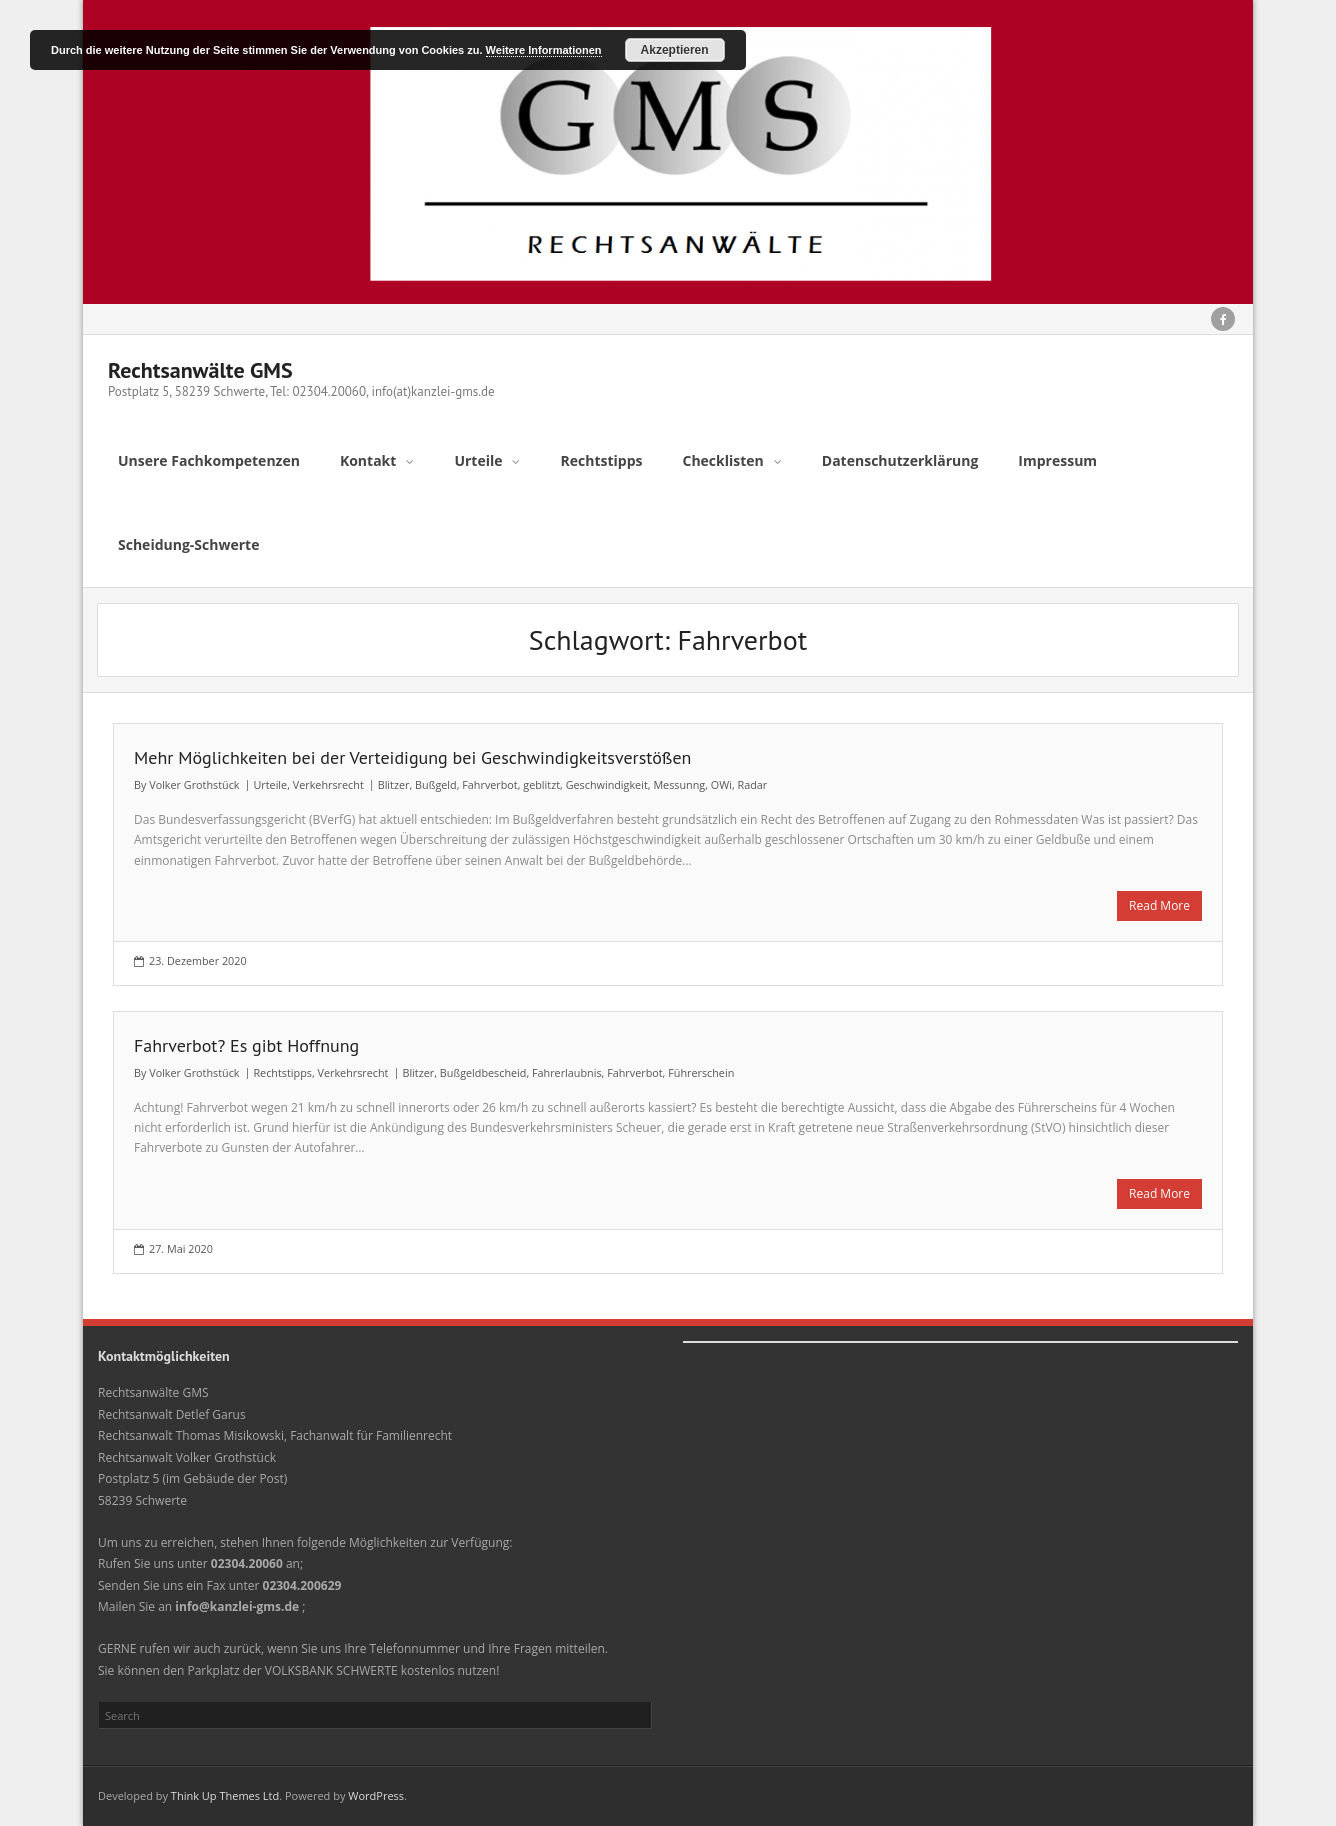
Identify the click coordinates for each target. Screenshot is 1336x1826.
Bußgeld (436, 784)
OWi (721, 784)
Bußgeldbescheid (483, 1072)
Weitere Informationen (544, 50)
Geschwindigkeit (607, 784)
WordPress (376, 1795)
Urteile (270, 784)
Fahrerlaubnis (567, 1072)
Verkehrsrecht (328, 784)
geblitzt (541, 784)
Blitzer (394, 784)
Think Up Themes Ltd (225, 1795)
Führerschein (701, 1072)
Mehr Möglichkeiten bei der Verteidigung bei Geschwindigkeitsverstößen (412, 757)
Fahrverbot (489, 784)
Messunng (679, 784)
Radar (752, 784)
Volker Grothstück (194, 784)
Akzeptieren (675, 50)
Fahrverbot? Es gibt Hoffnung (246, 1045)
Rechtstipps (282, 1072)
